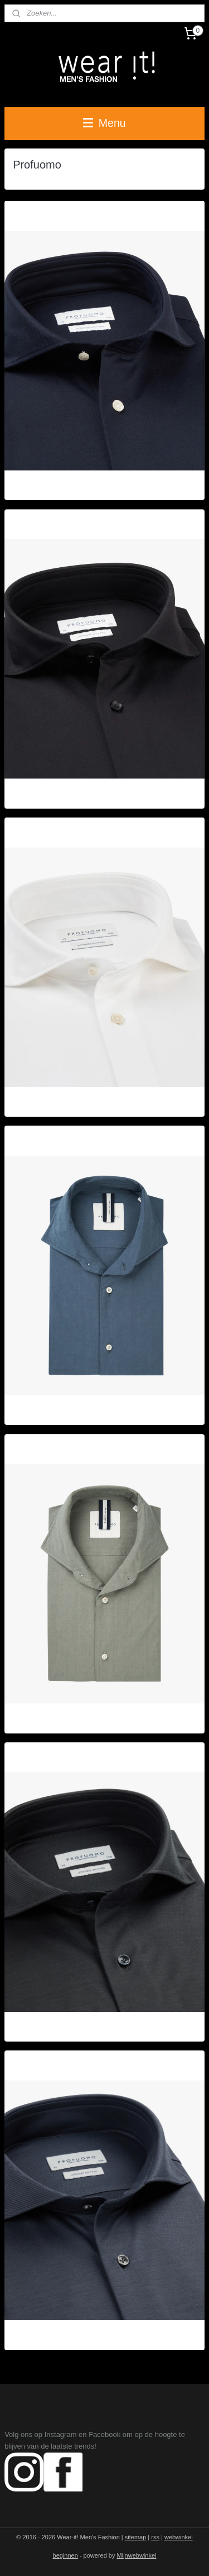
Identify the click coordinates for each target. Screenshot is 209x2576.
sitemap (136, 2537)
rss (155, 2537)
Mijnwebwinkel (137, 2555)
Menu (104, 123)
